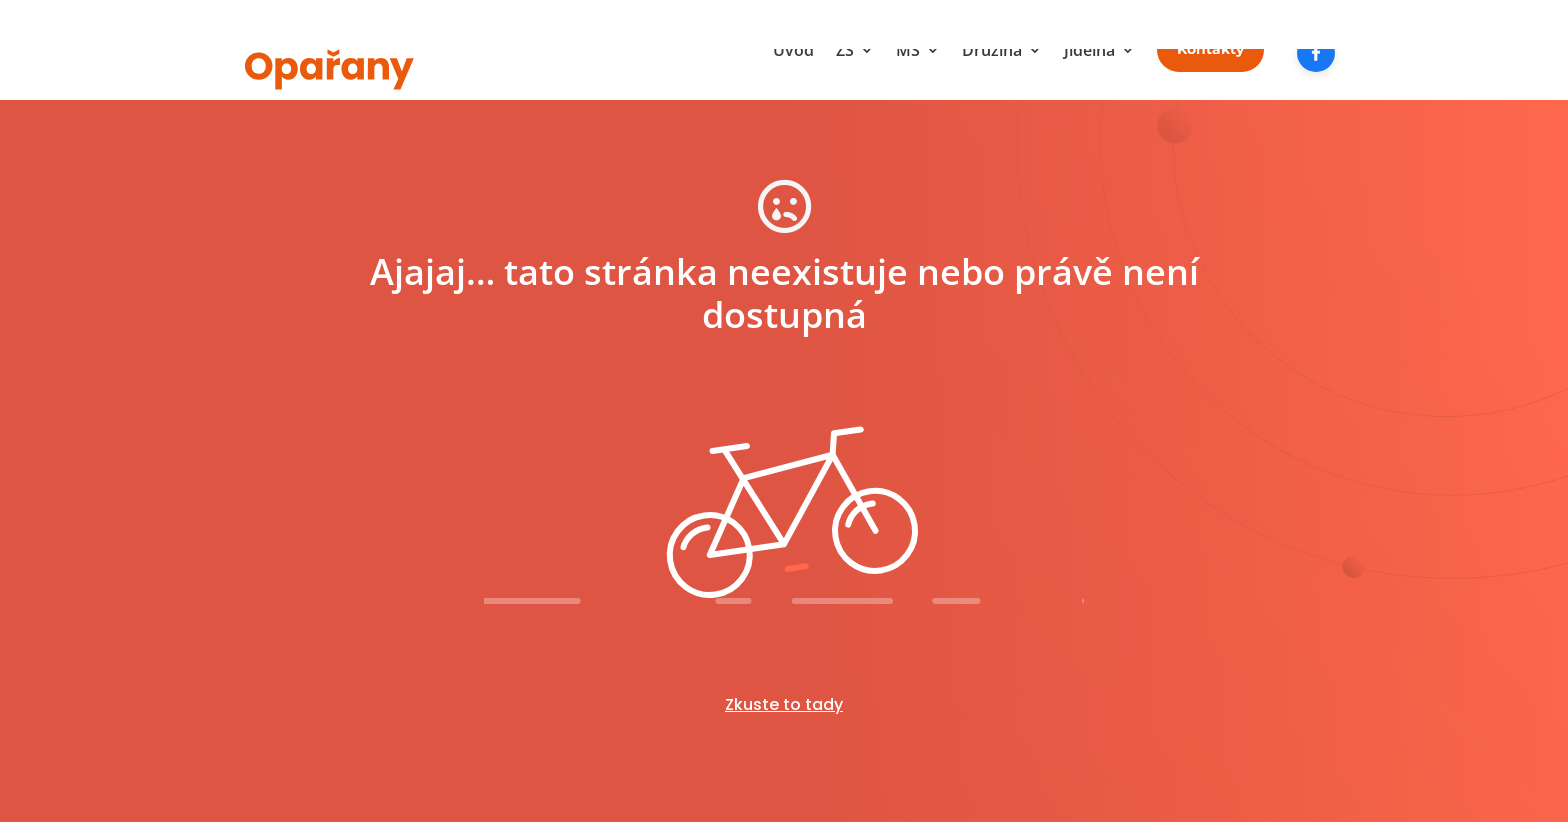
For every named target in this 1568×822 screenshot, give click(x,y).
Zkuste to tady (784, 704)
